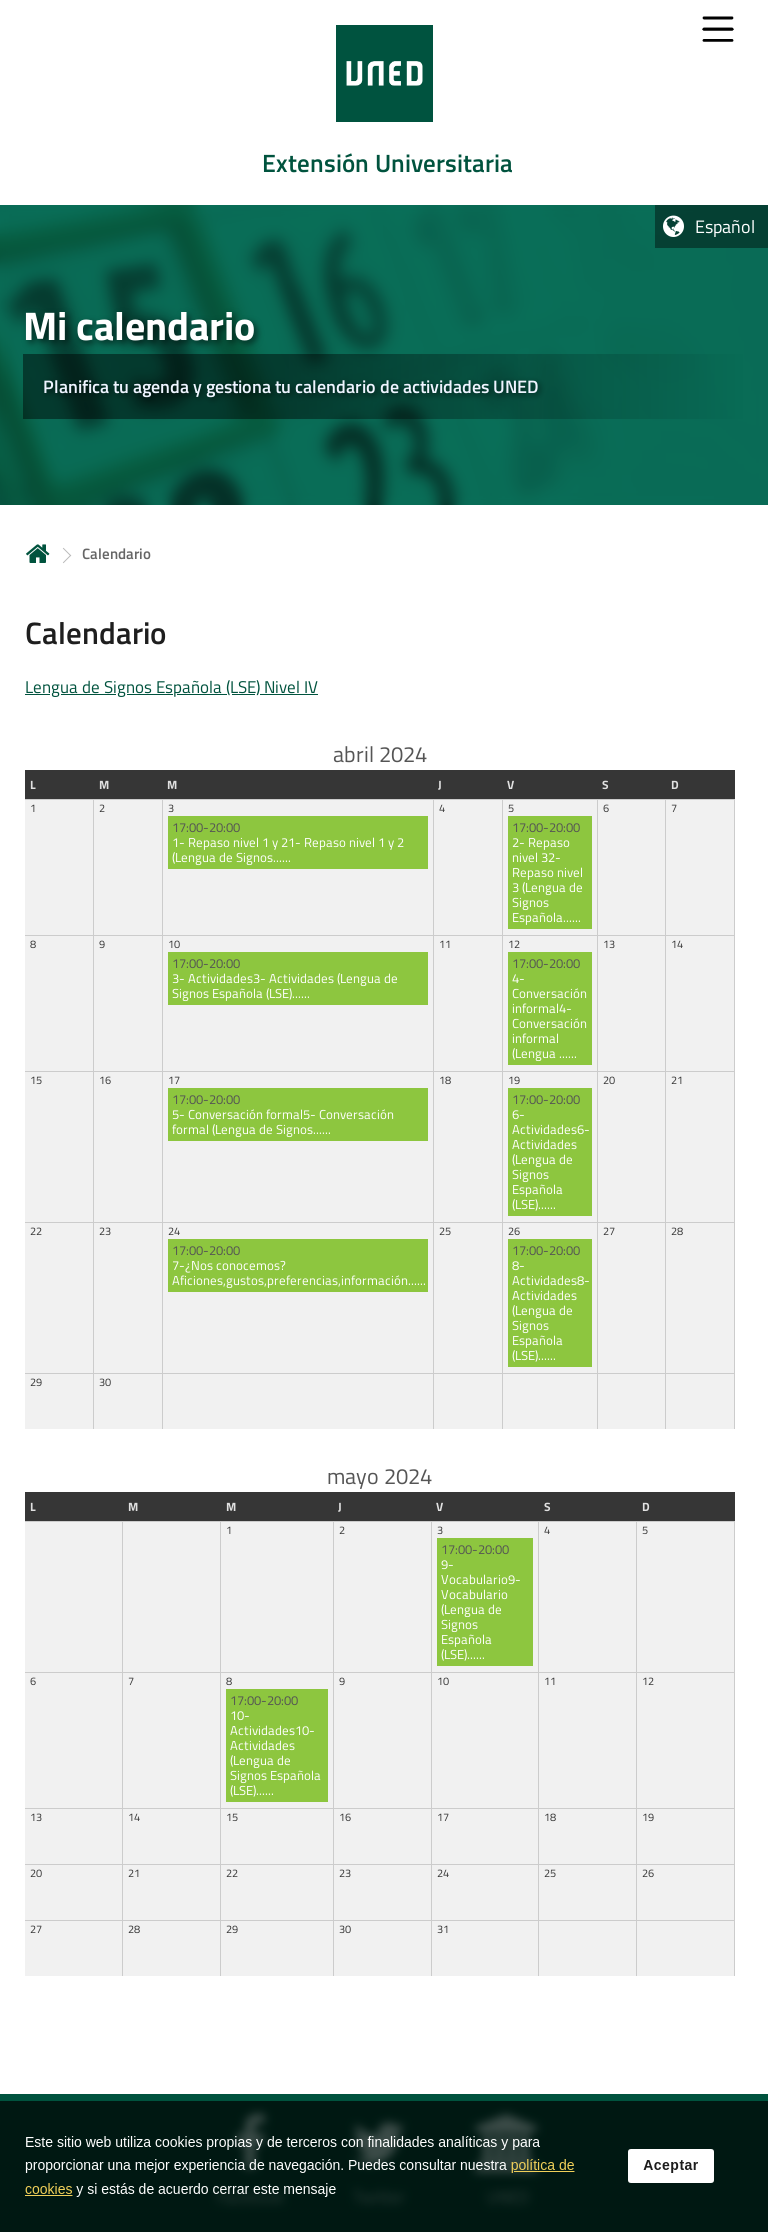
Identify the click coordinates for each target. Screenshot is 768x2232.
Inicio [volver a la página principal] (38, 553)
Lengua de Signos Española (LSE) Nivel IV (171, 687)
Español (725, 226)
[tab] (384, 102)
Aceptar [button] (671, 2169)
